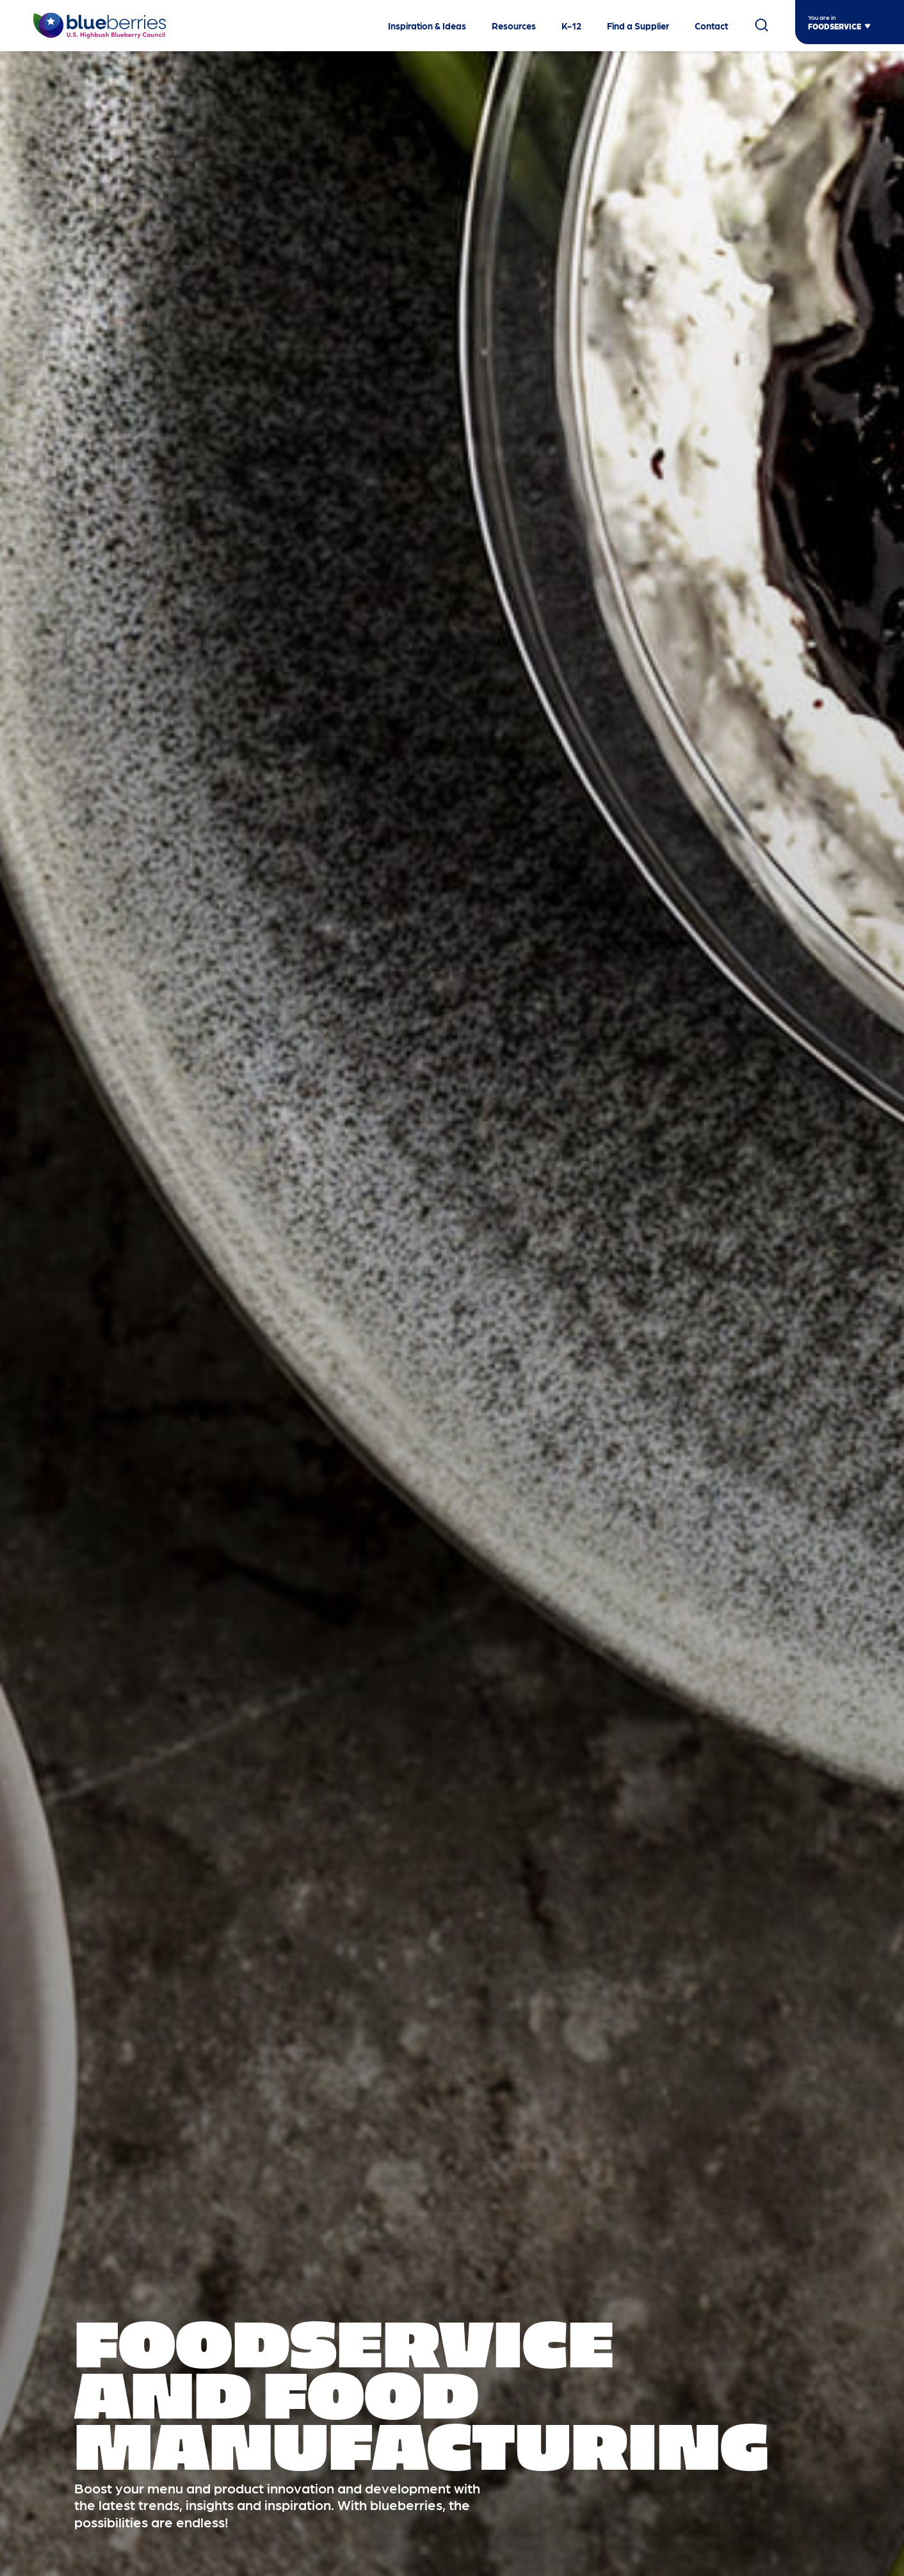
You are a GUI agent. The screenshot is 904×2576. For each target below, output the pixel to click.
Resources (514, 25)
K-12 (571, 25)
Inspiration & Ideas (427, 25)
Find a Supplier (638, 25)
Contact (711, 25)
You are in (822, 17)
